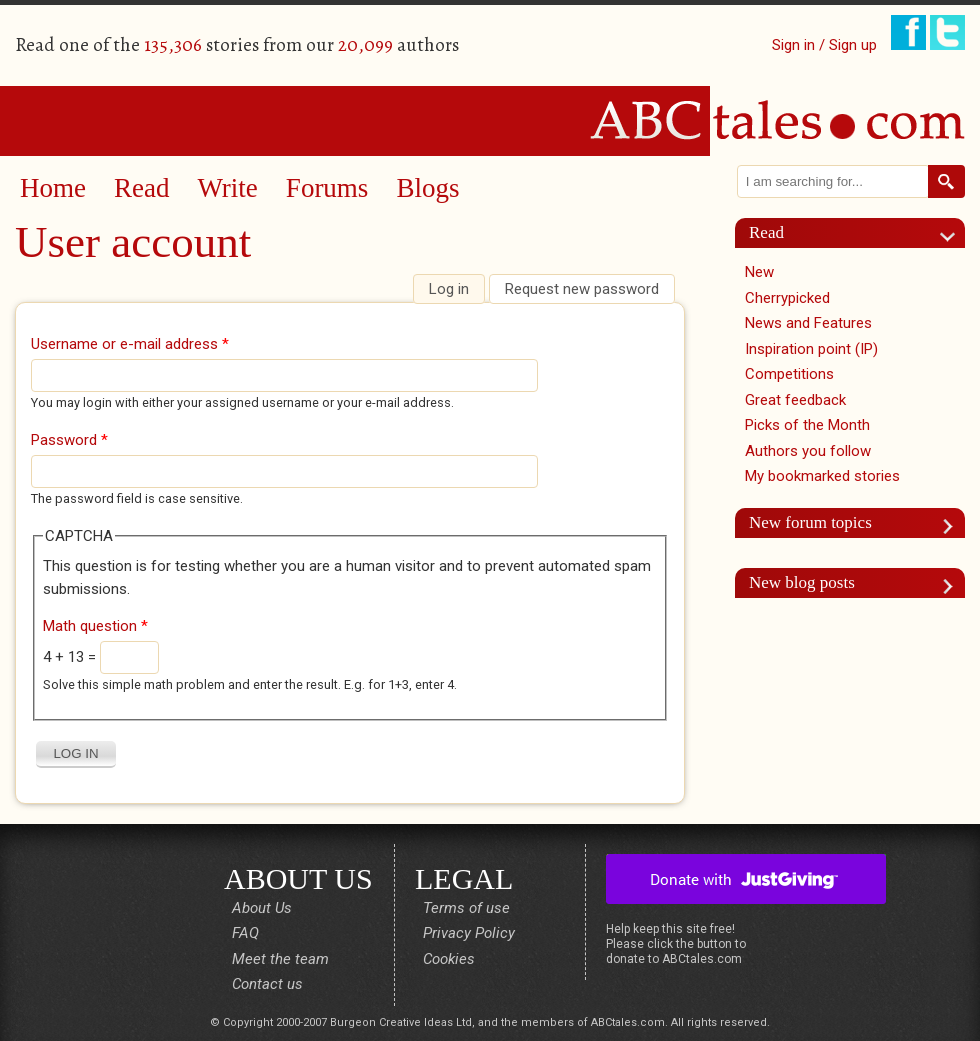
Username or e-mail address (130, 344)
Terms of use (466, 908)
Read (141, 188)
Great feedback (795, 400)
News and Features (808, 323)
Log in (456, 289)
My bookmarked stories (822, 476)
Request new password (582, 289)
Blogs (427, 188)
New (759, 272)
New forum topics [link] (810, 522)
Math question (95, 626)
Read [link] (766, 232)
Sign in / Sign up (824, 45)
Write (227, 188)
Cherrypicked (787, 298)
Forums (327, 188)
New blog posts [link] (802, 582)
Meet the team (280, 959)
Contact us (267, 984)
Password (69, 440)
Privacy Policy (469, 933)
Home (53, 188)
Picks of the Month (807, 425)
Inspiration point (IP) (811, 349)
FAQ (245, 933)
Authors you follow (808, 451)
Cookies (449, 959)
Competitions (789, 374)
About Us (262, 908)
